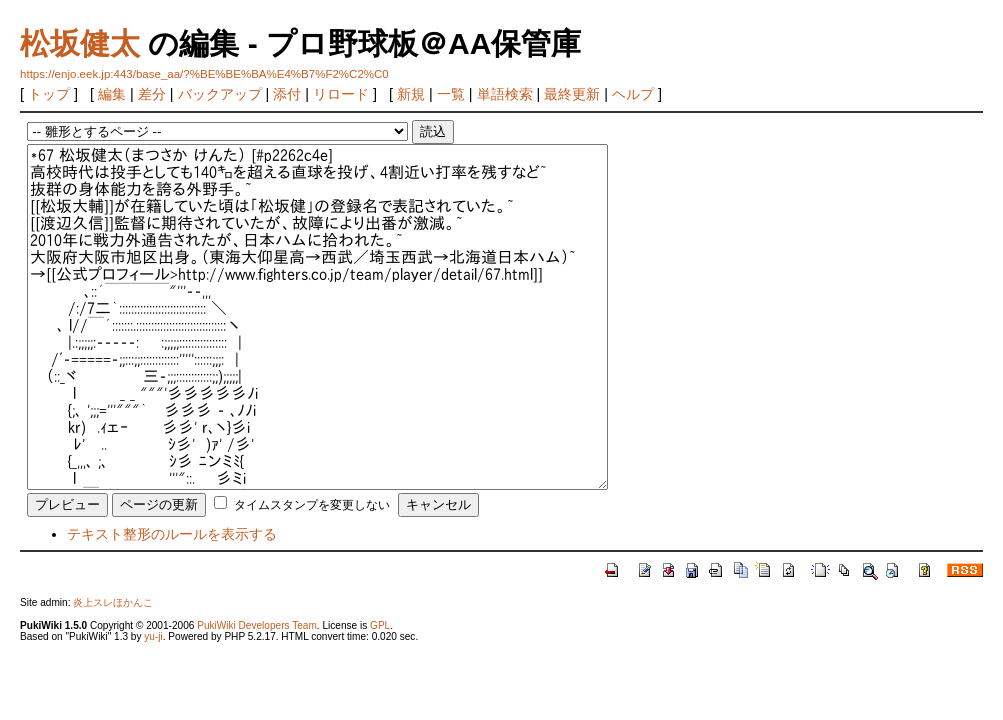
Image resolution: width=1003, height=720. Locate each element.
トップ (49, 94)
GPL (380, 625)
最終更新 (572, 94)
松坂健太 (80, 43)
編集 (112, 94)
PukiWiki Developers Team (257, 625)
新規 (411, 94)
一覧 (451, 94)
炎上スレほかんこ (113, 602)
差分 (152, 94)
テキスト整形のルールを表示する (172, 534)
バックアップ (220, 94)
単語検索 (505, 94)
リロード (341, 94)
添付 (287, 94)
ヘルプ (633, 94)
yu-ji (153, 636)
